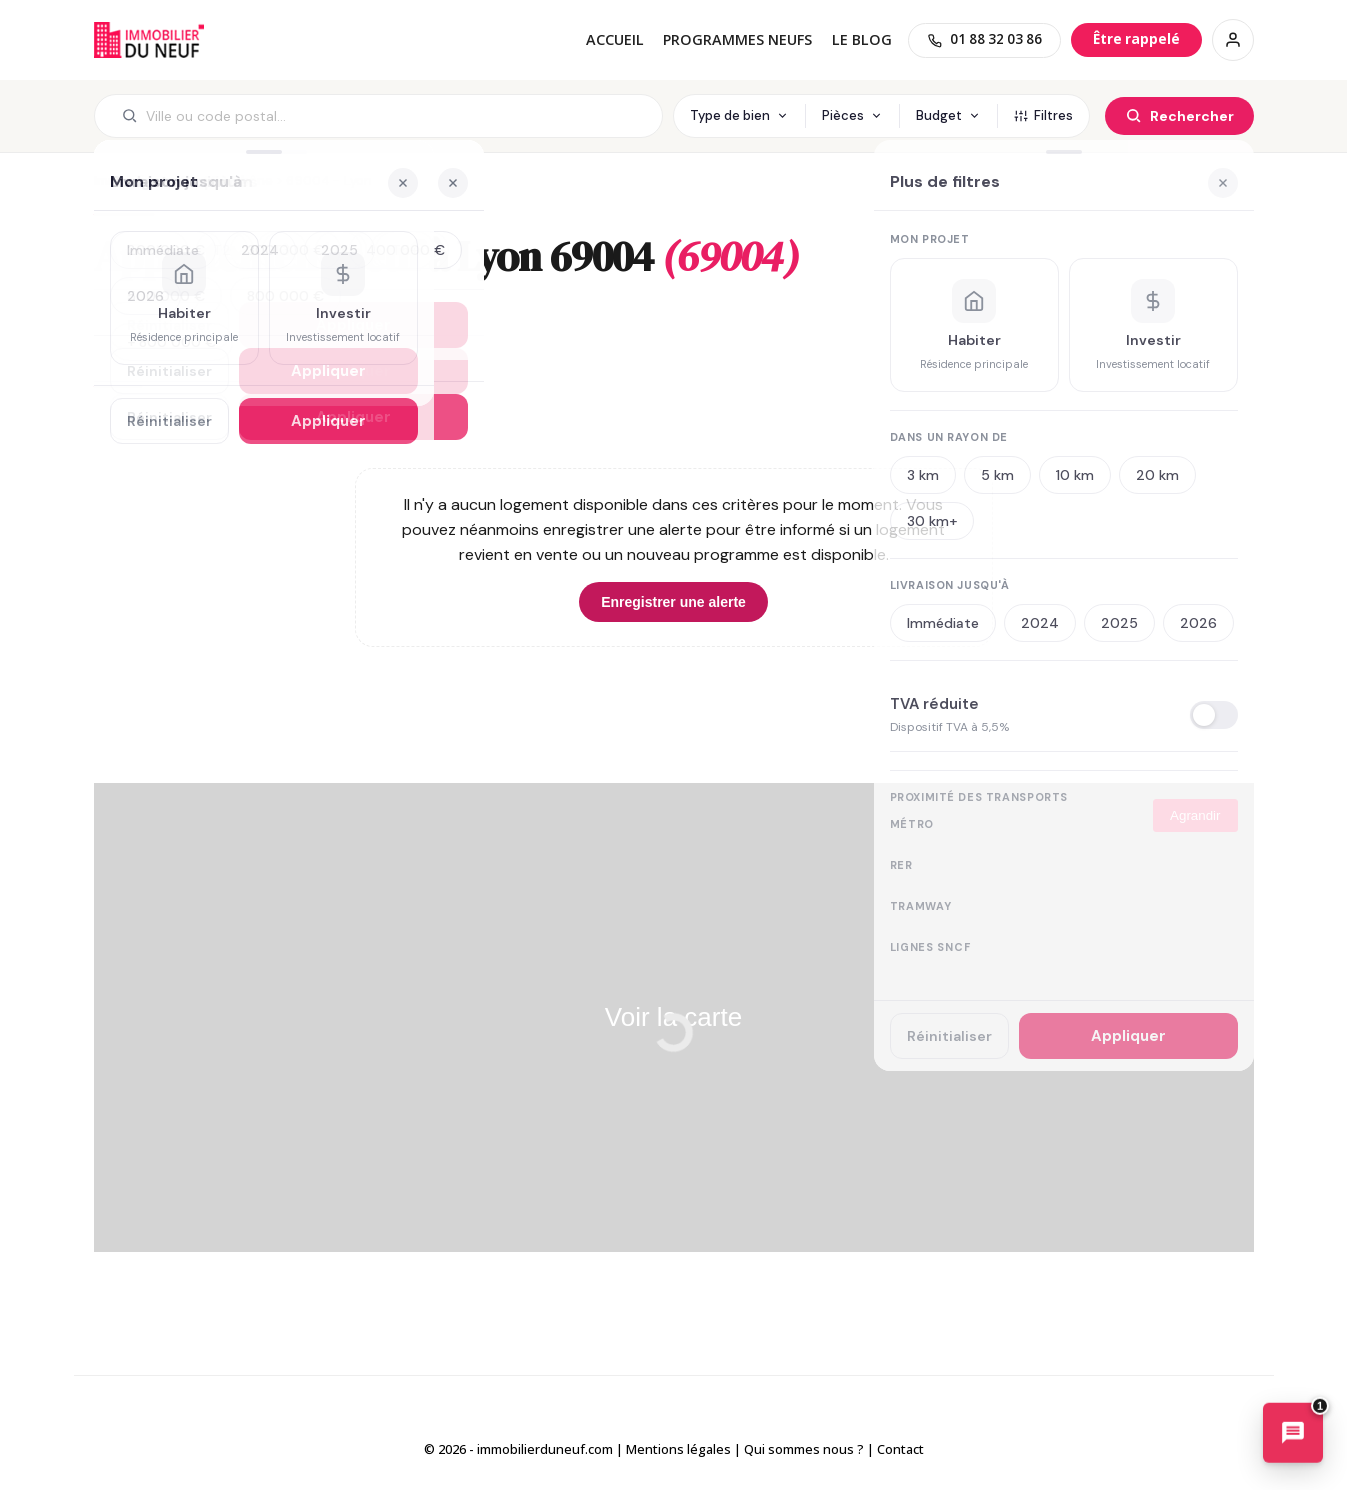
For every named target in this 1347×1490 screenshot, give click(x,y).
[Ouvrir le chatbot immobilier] (1293, 1434)
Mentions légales (678, 1449)
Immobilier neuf (142, 180)
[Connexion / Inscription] (1233, 40)
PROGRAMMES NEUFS (737, 39)
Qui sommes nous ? (804, 1449)
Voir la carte (673, 1017)
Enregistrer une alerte (673, 602)
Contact (900, 1449)
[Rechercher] (1179, 116)
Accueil (615, 39)
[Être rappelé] (1136, 39)
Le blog (862, 39)
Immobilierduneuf (149, 40)
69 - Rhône (238, 180)
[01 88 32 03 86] (984, 40)
